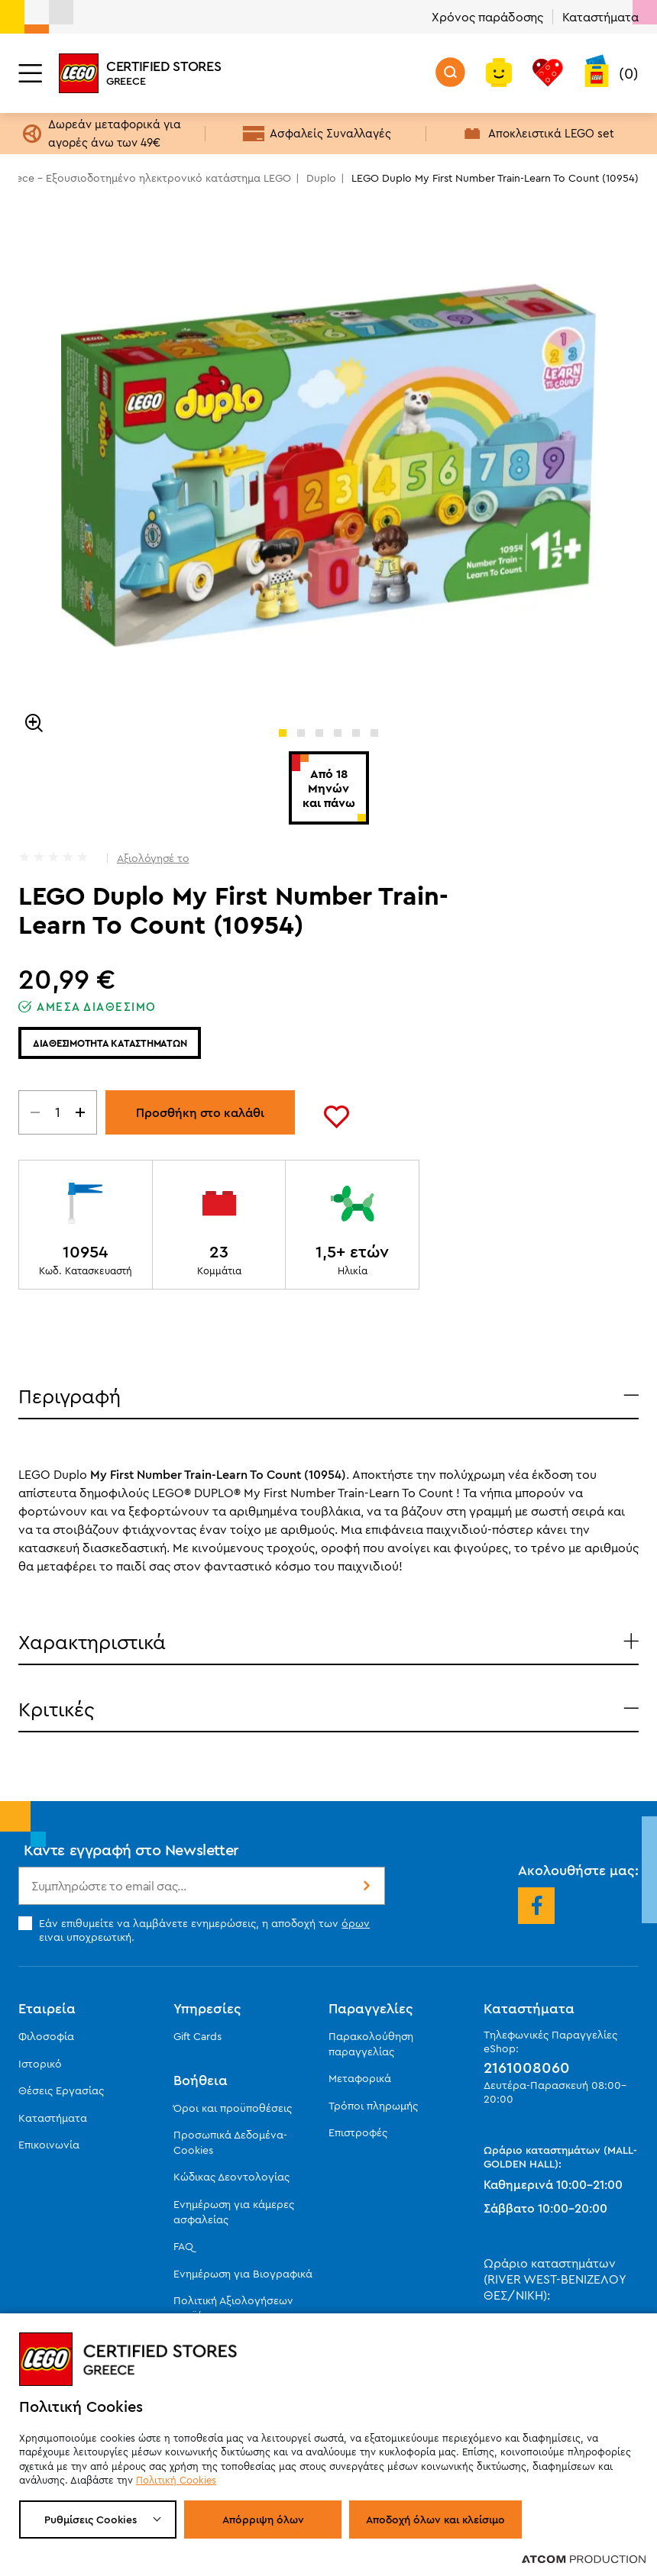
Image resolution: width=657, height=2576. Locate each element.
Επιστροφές (357, 2132)
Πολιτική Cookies (176, 2480)
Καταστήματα (600, 16)
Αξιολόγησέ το (153, 858)
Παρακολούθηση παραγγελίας (370, 2043)
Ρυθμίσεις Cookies (90, 2519)
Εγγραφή (365, 1886)
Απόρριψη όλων (263, 2519)
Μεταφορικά (359, 2078)
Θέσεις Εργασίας (61, 2090)
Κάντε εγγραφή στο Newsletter (131, 1849)
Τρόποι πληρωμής (373, 2106)
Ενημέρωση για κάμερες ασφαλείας (233, 2211)
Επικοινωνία (48, 2145)
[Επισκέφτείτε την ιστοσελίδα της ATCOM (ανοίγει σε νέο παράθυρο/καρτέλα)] (584, 2558)
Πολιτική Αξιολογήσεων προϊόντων (233, 2308)
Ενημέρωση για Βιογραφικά (242, 2274)
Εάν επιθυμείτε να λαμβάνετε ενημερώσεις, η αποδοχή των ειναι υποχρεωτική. (194, 1930)
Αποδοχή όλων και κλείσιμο (435, 2519)
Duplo (321, 178)
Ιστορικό (40, 2064)
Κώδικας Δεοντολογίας (231, 2177)
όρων (355, 1923)
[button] (282, 733)
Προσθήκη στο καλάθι (200, 1112)
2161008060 (527, 2067)
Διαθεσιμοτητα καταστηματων (109, 1043)
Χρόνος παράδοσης (487, 16)
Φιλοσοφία (46, 2036)
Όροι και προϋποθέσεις (232, 2108)
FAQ (183, 2246)
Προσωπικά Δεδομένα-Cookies (230, 2142)
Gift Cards (197, 2036)
